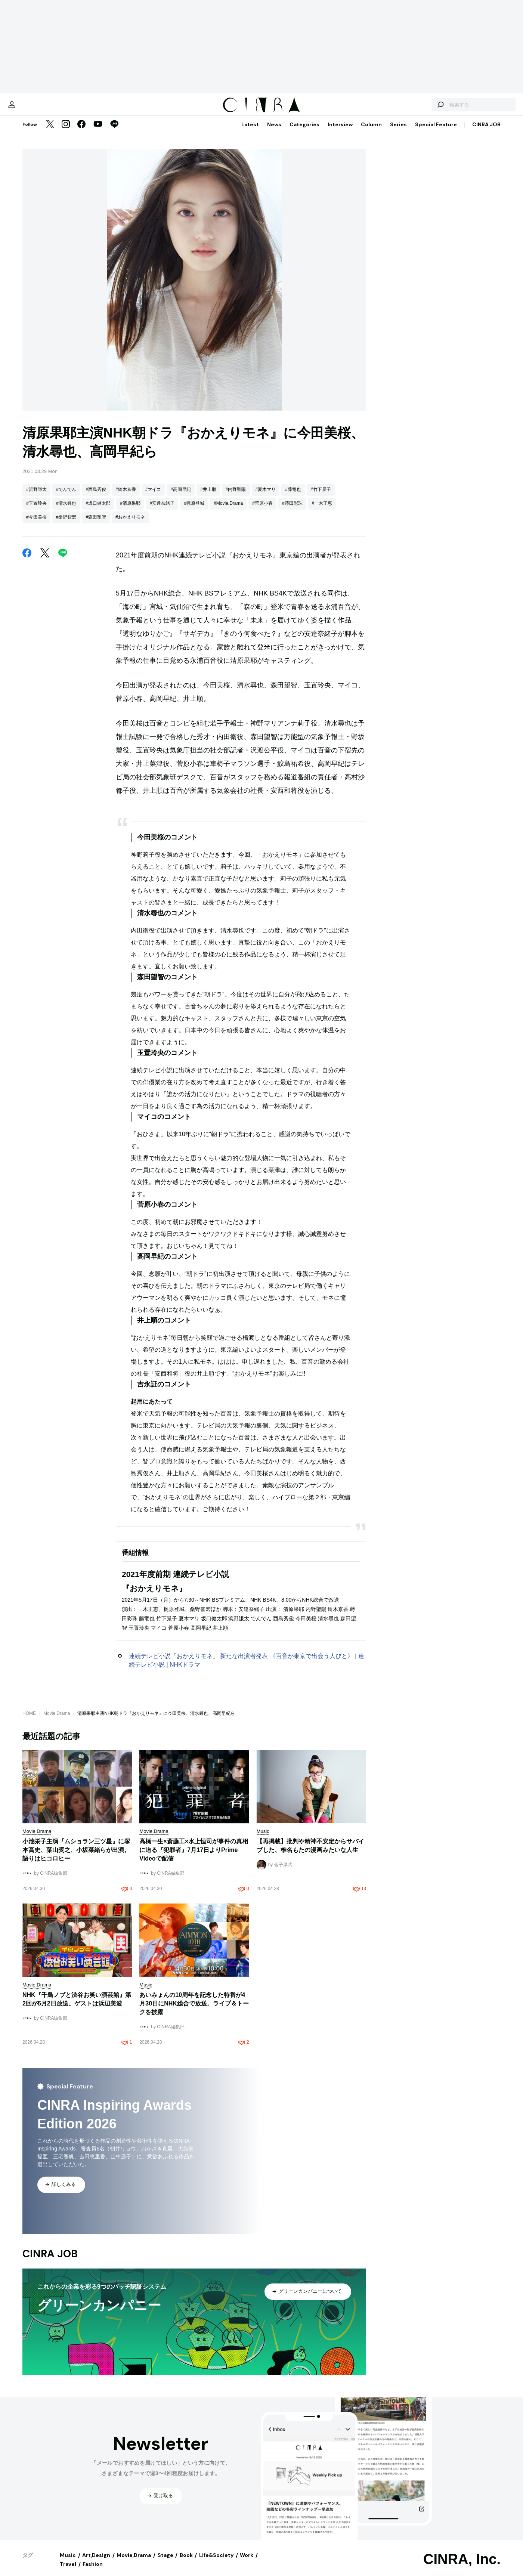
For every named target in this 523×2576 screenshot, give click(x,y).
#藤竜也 (293, 497)
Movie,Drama (56, 1720)
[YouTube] (98, 132)
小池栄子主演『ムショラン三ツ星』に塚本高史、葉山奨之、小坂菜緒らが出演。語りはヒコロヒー (76, 1857)
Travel (68, 2571)
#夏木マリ (266, 497)
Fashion (93, 2571)
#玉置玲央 (36, 510)
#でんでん (66, 497)
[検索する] (414, 108)
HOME (29, 1720)
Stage (165, 2562)
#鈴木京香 (125, 497)
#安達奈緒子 (162, 510)
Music (68, 2562)
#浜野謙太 (36, 497)
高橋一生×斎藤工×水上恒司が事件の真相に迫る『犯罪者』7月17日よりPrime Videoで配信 (193, 1857)
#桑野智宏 (66, 524)
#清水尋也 (66, 510)
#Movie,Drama (228, 510)
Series (398, 132)
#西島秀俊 (96, 497)
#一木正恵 (322, 510)
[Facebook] (81, 132)
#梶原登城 (194, 510)
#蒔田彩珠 (292, 510)
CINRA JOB (486, 132)
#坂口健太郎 (98, 510)
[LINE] (114, 132)
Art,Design (96, 2562)
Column (371, 132)
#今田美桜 (36, 524)
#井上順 (208, 497)
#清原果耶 (130, 510)
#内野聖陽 (236, 497)
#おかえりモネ (130, 524)
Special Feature (436, 132)
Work (246, 2562)
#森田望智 (96, 524)
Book (186, 2562)
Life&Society (216, 2562)
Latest (250, 132)
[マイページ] (38, 108)
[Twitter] (50, 132)
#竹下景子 (320, 497)
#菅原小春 (262, 510)
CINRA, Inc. (462, 2567)
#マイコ (153, 497)
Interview (340, 132)
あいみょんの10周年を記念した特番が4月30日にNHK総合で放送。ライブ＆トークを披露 (193, 2011)
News (274, 132)
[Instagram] (66, 132)
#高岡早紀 (180, 497)
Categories (304, 132)
